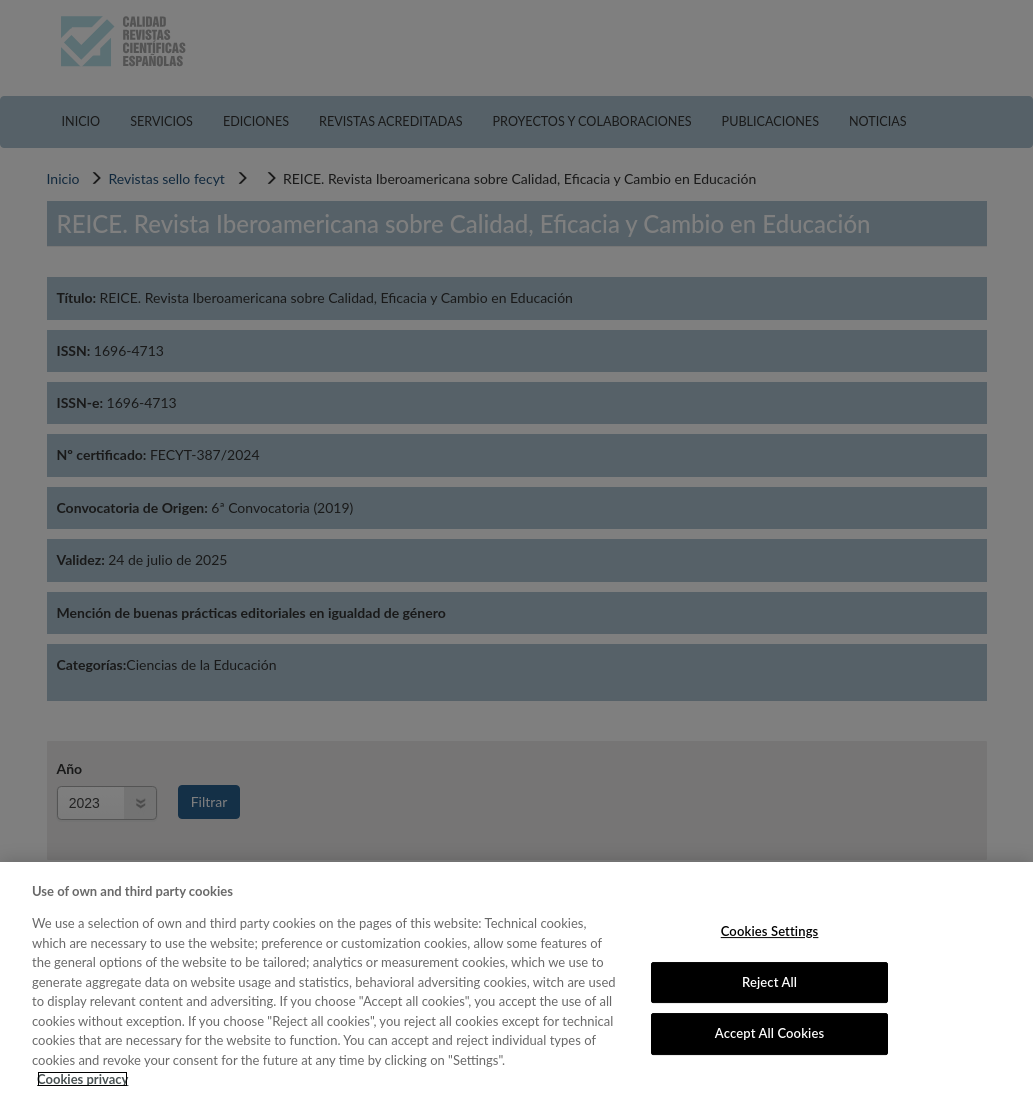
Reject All (769, 982)
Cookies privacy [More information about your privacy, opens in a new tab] (82, 1079)
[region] (516, 981)
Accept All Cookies (769, 1033)
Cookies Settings (770, 931)
